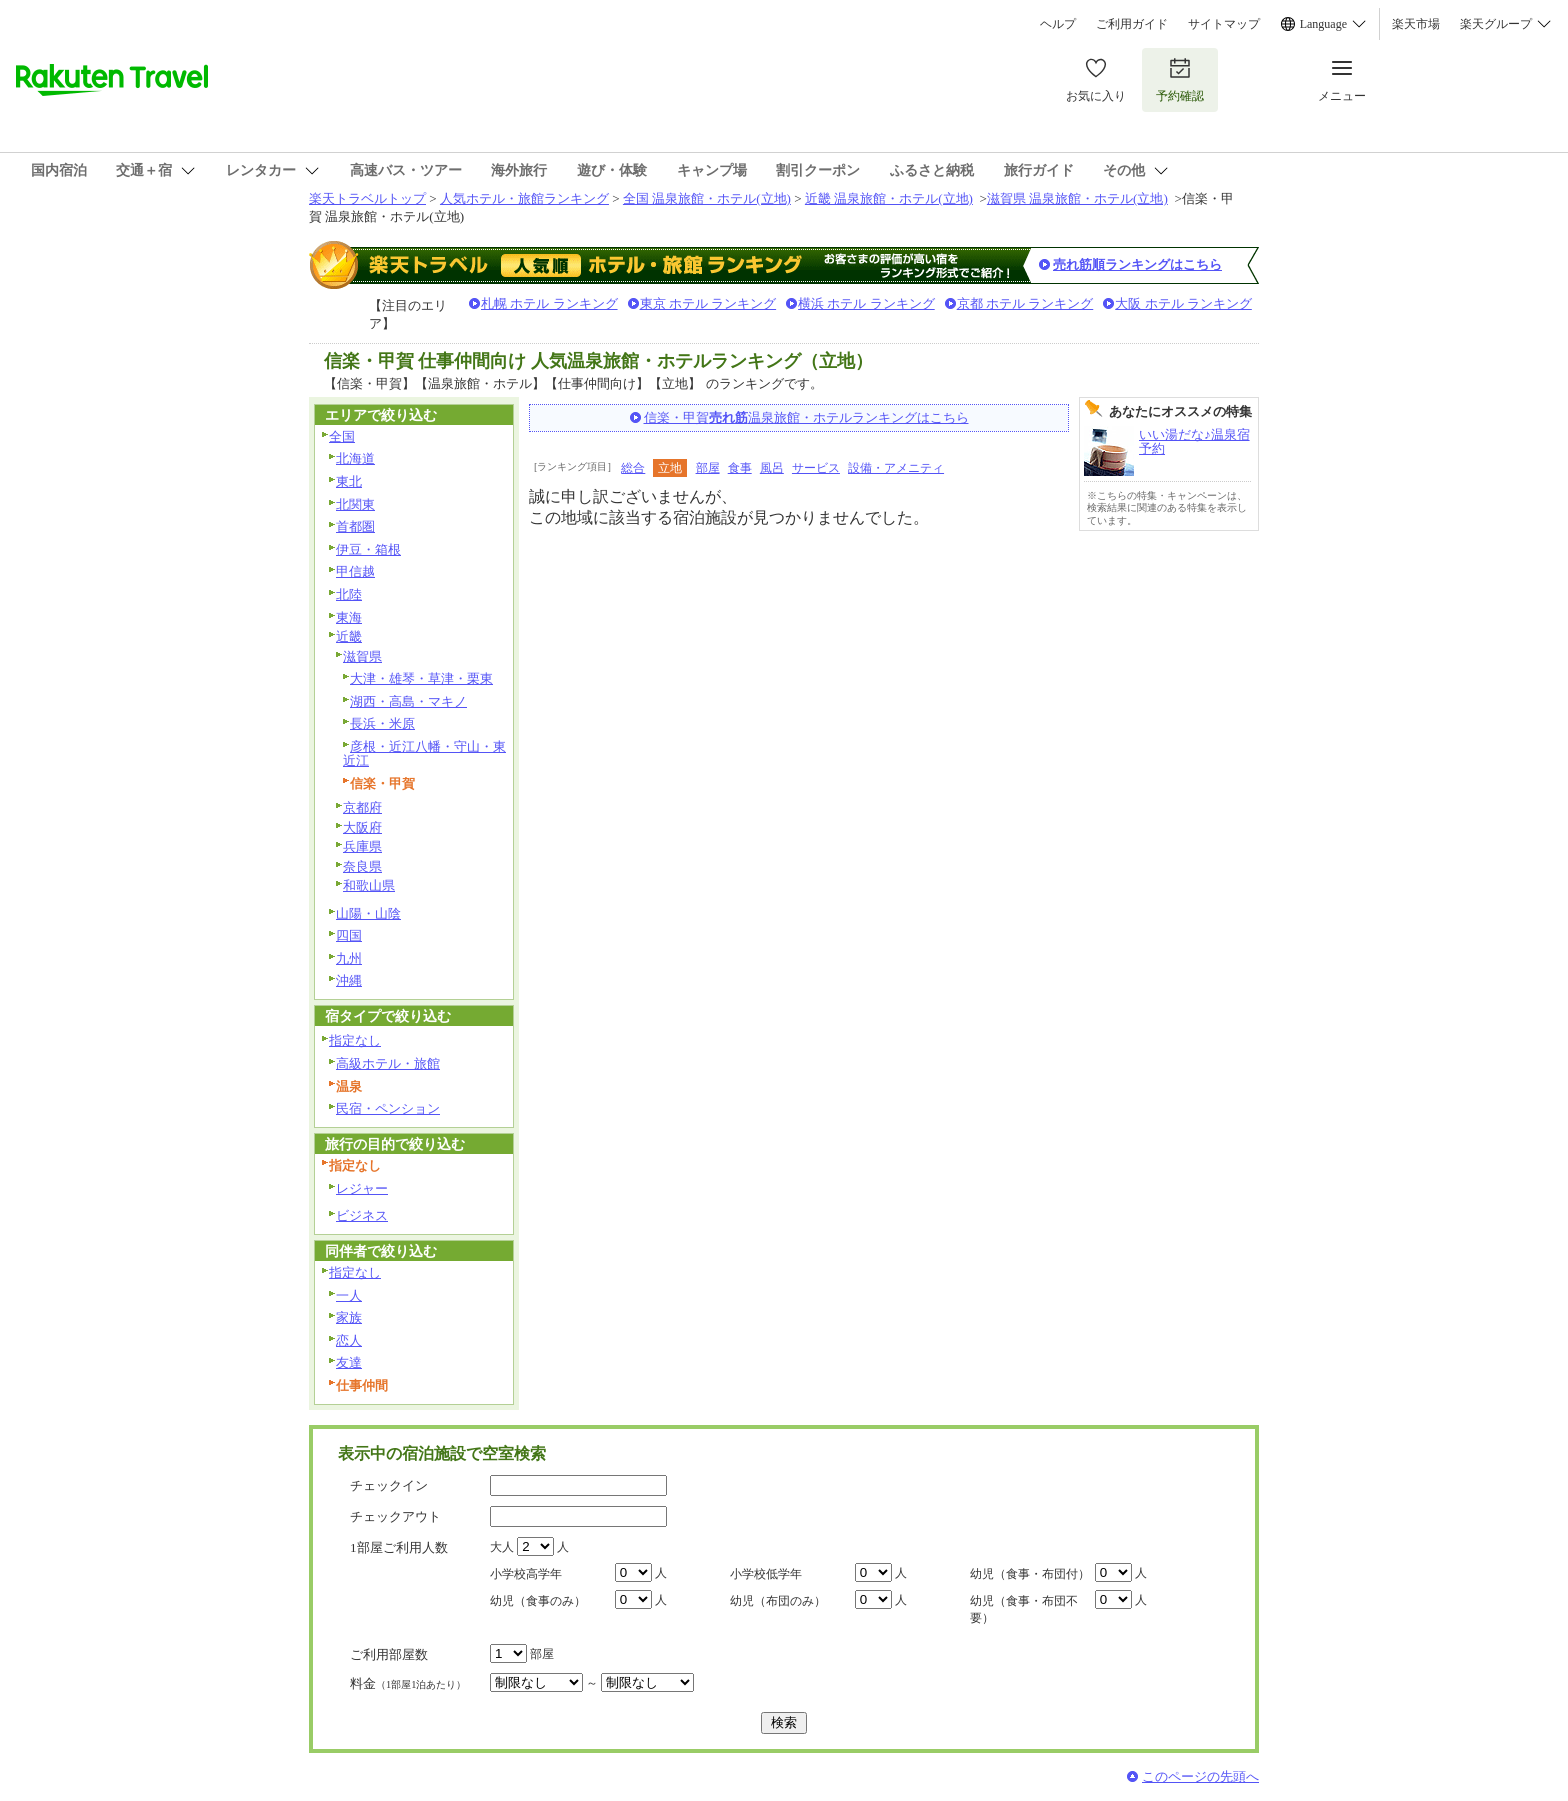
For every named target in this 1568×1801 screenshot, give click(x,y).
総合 (633, 468)
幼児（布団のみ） (778, 1601)
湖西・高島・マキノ (408, 701)
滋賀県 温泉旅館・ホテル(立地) (1077, 198)
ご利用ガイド (1132, 24)
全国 (342, 436)
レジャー (362, 1188)
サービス (816, 468)
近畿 (349, 636)
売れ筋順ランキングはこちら (1137, 264)
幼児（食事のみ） (538, 1601)
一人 (349, 1295)
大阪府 (362, 827)
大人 (502, 1547)
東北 (349, 481)
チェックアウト (395, 1516)
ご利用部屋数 (389, 1654)
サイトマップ (1224, 24)
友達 (349, 1362)
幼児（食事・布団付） (1030, 1574)
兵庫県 (362, 846)
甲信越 (355, 571)
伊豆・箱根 (368, 549)
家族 (349, 1317)
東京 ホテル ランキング (708, 303)
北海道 (355, 458)
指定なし (355, 1040)
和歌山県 (369, 885)
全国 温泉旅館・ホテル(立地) (707, 198)
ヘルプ (1058, 24)
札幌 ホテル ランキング (549, 303)
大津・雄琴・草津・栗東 (421, 678)
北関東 (355, 504)
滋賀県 (362, 656)
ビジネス (362, 1215)
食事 (740, 468)
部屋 (708, 468)
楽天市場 (1416, 24)
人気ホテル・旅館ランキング (524, 198)
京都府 (362, 807)
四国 (349, 935)
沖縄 (349, 980)
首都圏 (355, 526)
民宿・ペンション (388, 1108)
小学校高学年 (526, 1574)
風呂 (772, 468)
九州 (349, 958)
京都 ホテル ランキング (1025, 303)
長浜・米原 (382, 723)
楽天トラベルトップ (367, 198)
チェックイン (389, 1485)
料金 (408, 1683)
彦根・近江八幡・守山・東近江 (424, 754)
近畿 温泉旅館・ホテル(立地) (889, 198)
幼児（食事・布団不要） (1024, 1609)
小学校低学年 (766, 1574)
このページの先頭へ (1200, 1776)
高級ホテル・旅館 (388, 1063)
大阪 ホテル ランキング (1183, 303)
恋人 (349, 1340)
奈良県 (362, 866)
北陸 (349, 594)
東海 (349, 617)
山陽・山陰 (368, 913)
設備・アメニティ (896, 468)
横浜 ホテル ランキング (866, 303)
